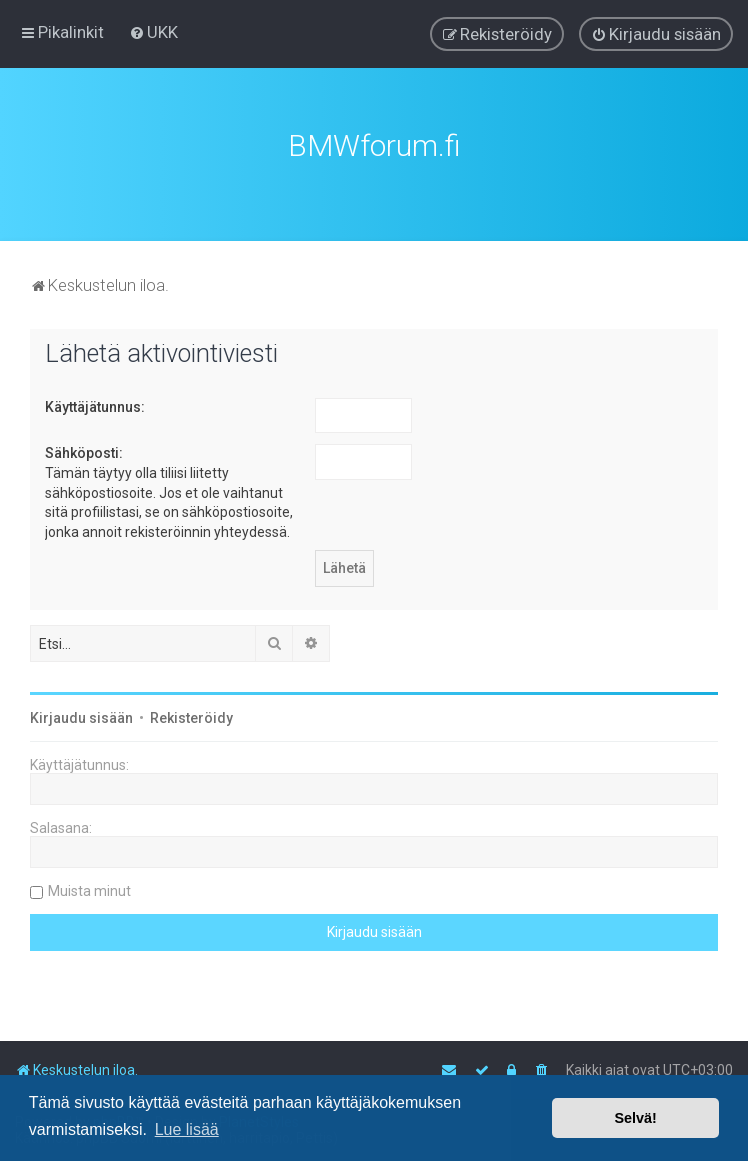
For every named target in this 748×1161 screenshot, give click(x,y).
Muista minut (89, 889)
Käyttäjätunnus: (95, 405)
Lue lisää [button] (187, 1129)
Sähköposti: (84, 452)
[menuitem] (153, 32)
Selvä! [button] (635, 1118)
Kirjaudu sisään (81, 716)
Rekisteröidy (191, 716)
